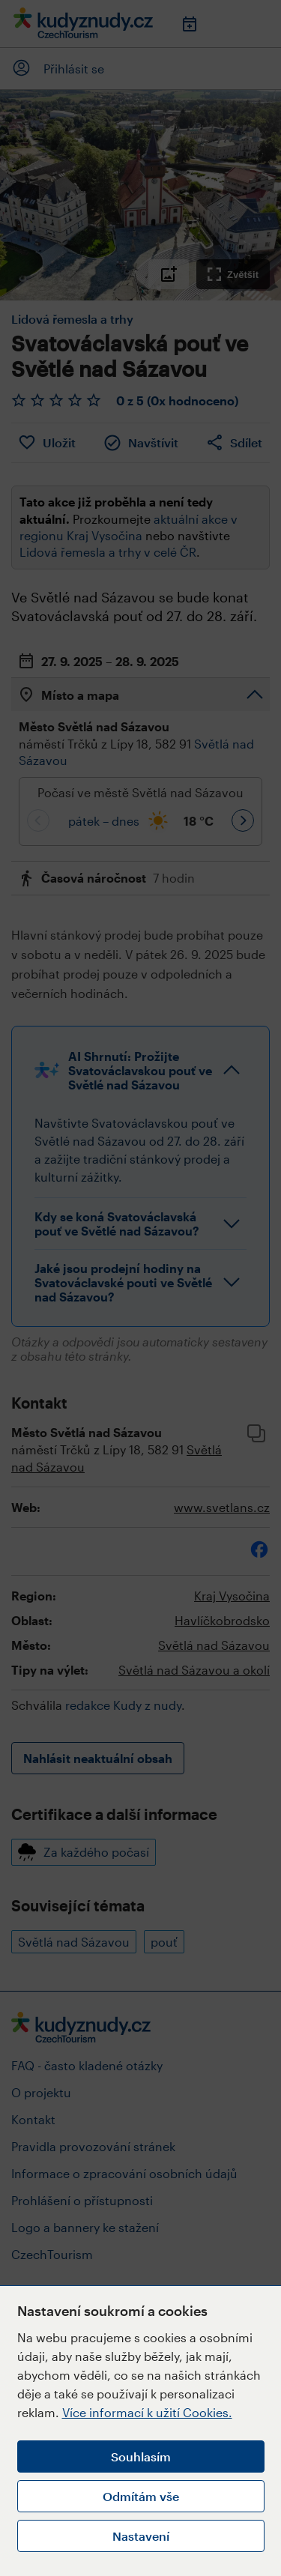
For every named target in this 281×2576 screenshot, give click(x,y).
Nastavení (140, 2536)
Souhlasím (141, 2456)
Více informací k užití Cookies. (147, 2412)
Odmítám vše (141, 2496)
